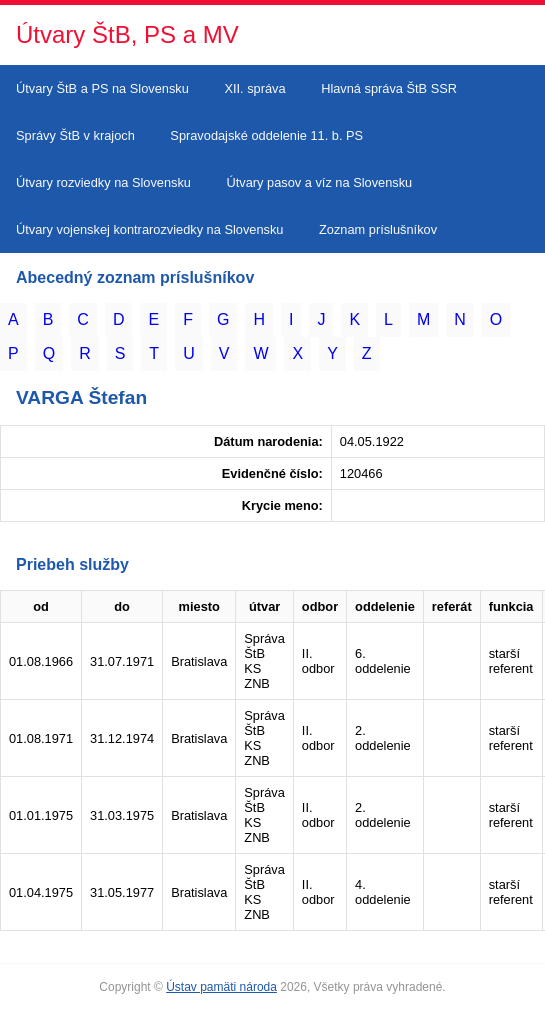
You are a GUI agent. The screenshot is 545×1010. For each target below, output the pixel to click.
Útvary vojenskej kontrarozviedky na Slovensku (149, 229)
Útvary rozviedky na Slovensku (103, 182)
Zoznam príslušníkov (378, 229)
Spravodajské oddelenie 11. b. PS (266, 135)
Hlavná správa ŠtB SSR (389, 88)
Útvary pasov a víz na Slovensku (320, 182)
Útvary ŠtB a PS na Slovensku (102, 88)
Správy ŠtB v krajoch (75, 135)
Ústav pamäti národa (221, 987)
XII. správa (254, 88)
